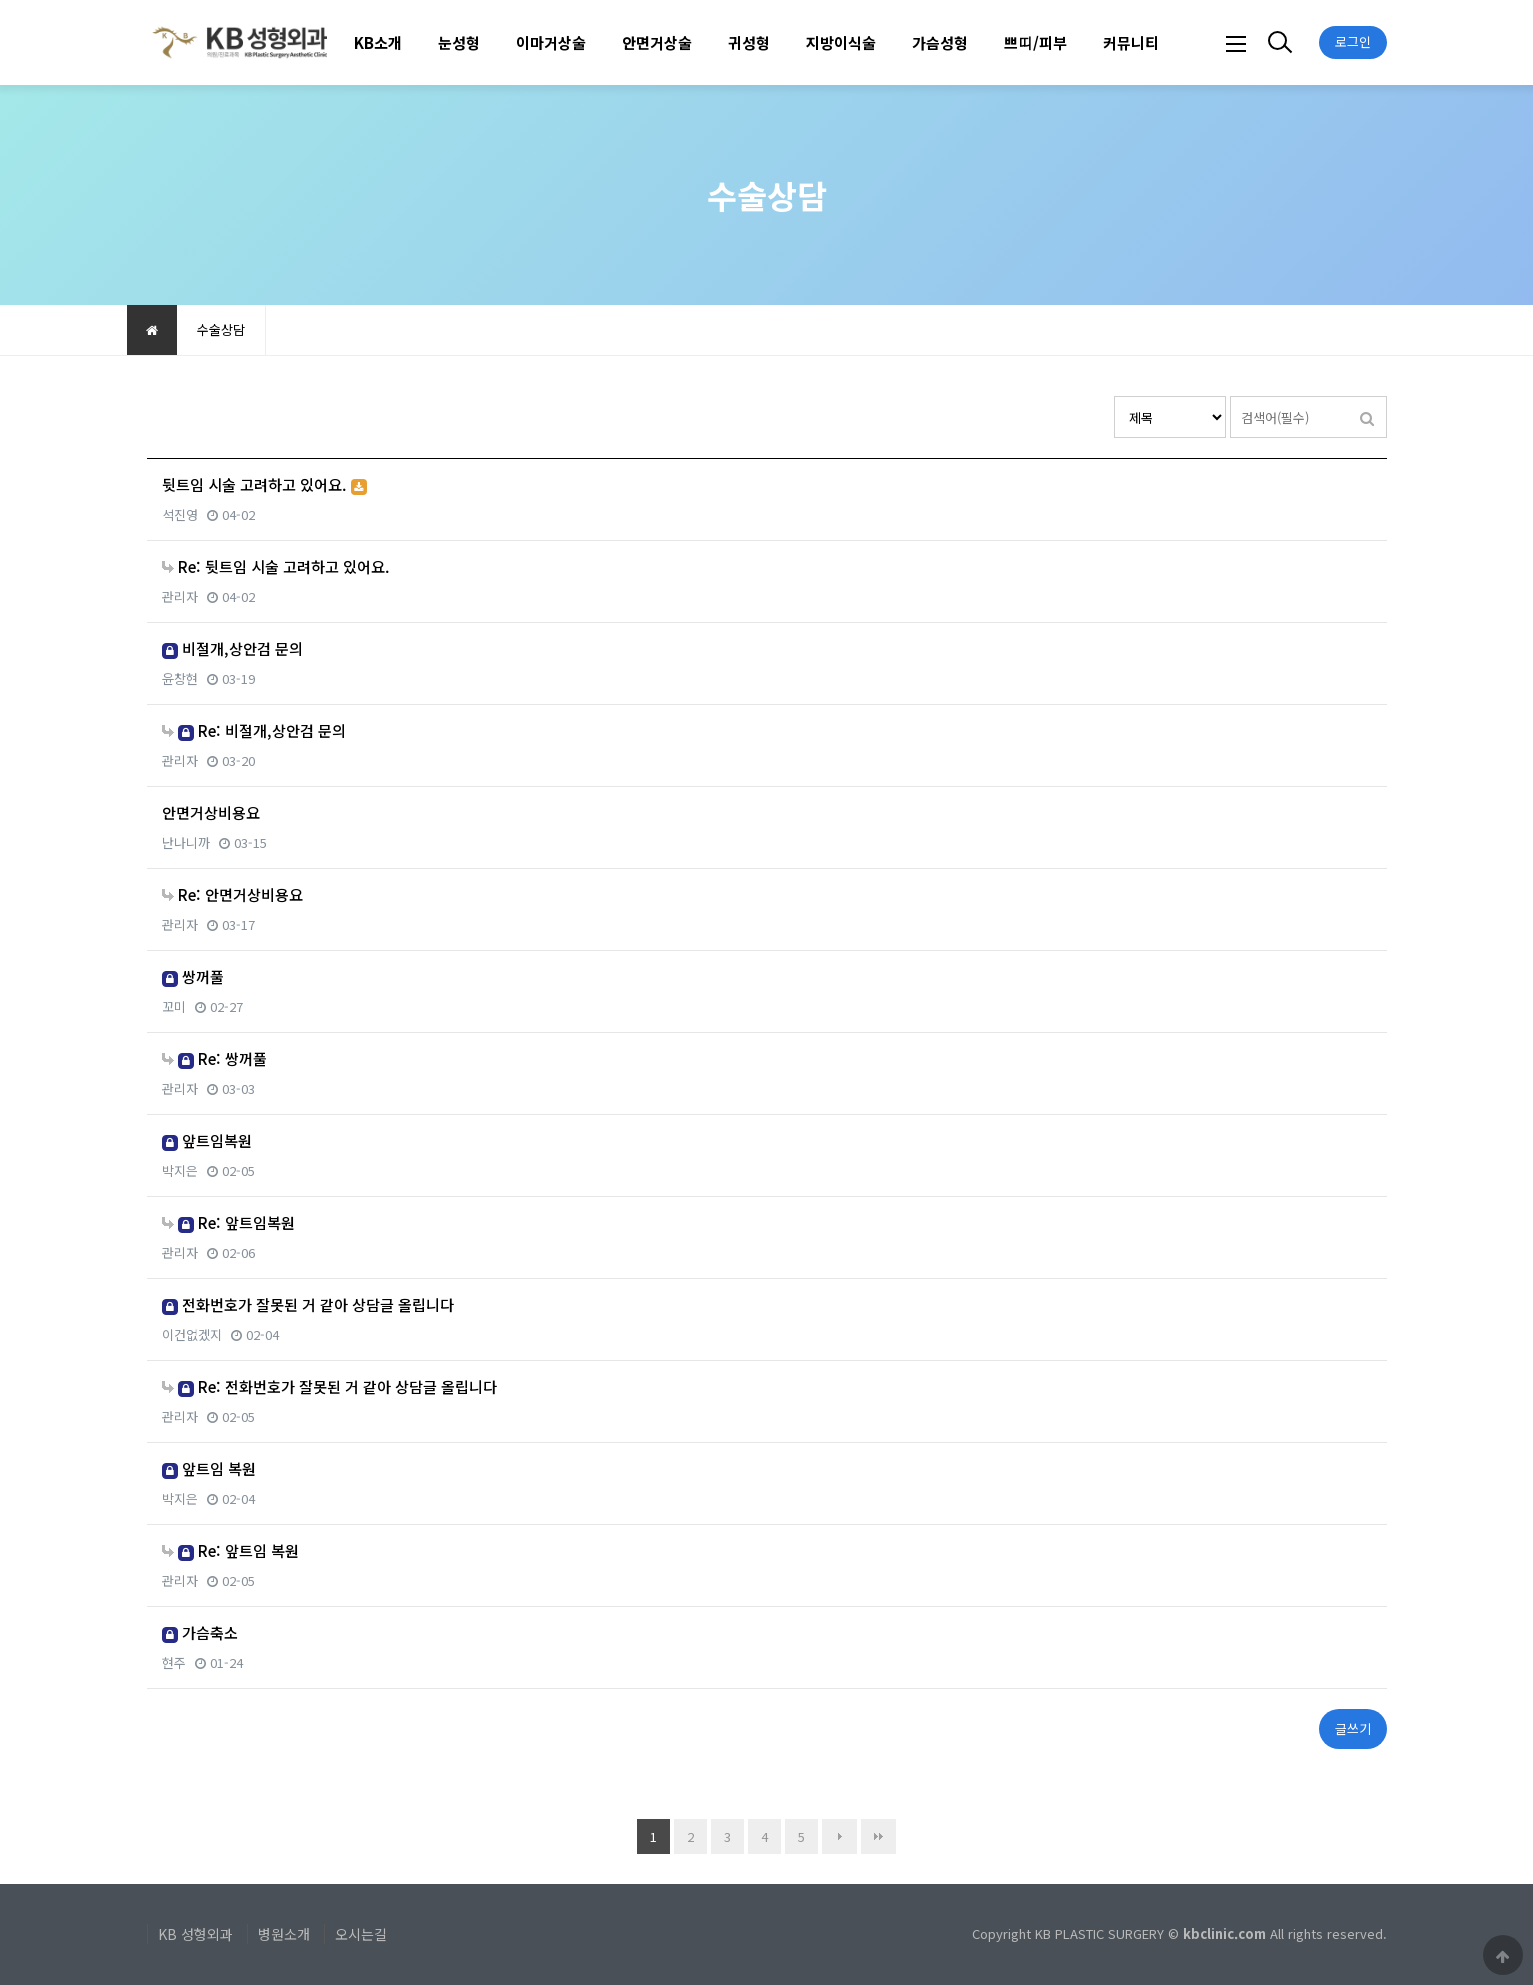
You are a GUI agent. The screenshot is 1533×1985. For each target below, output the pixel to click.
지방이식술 (841, 42)
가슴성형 (940, 42)
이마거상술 (551, 42)
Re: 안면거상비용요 (232, 894)
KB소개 (378, 42)
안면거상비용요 (211, 812)
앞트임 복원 (209, 1468)
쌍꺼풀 (193, 976)
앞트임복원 (207, 1140)
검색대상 (1114, 396)
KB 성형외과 (195, 1934)
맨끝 (878, 1836)
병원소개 (284, 1934)
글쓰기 (1353, 1728)
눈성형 (459, 42)
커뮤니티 (1131, 42)
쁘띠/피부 (1035, 42)
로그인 (1353, 41)
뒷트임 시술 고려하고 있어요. (264, 484)
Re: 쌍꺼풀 (214, 1058)
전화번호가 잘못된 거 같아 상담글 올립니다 (308, 1304)
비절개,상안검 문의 (232, 648)
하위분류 (412, 42)
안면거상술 (657, 42)
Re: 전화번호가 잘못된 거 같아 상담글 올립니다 (329, 1386)
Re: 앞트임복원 (228, 1222)
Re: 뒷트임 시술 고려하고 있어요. (276, 566)
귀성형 (749, 42)
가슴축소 (200, 1632)
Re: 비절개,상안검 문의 (254, 730)
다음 (839, 1836)
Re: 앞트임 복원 (230, 1550)
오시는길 (361, 1934)
